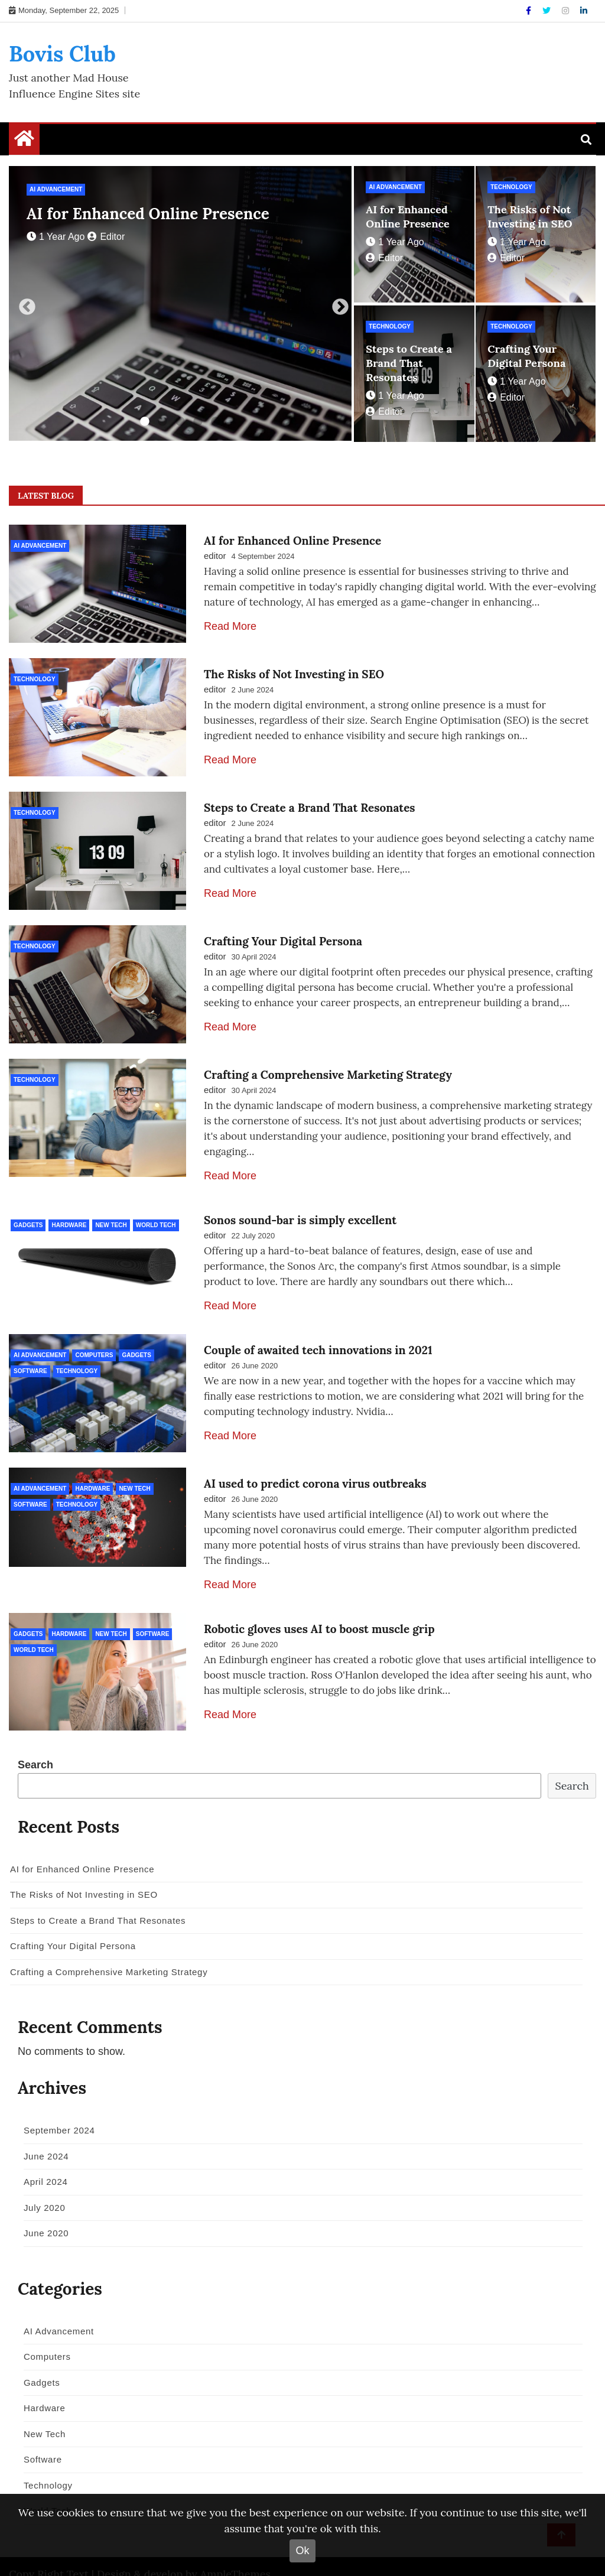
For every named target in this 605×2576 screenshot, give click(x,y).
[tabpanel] (180, 303)
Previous (24, 304)
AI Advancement (56, 189)
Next (337, 304)
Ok (302, 2551)
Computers (94, 1341)
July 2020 (40, 2187)
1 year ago (55, 237)
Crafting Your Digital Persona (526, 356)
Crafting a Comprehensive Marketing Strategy (328, 1060)
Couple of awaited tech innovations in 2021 (318, 1336)
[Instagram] (566, 10)
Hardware (68, 1211)
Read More (230, 626)
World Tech (156, 1211)
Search (35, 1744)
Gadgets (28, 1211)
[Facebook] (530, 10)
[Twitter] (547, 10)
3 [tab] (180, 422)
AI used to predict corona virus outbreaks (315, 1466)
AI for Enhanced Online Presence (148, 213)
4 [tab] (198, 422)
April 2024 (41, 2161)
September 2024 (55, 2110)
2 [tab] (162, 422)
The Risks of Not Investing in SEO (529, 216)
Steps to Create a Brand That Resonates (409, 363)
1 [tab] (145, 422)
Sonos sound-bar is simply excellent (300, 1206)
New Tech (110, 1211)
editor (106, 237)
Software (30, 1357)
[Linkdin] (583, 10)
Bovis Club (62, 53)
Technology (511, 187)
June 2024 (41, 2136)
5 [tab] (216, 422)
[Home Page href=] (24, 141)
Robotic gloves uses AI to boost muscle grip (319, 1611)
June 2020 (41, 2212)
